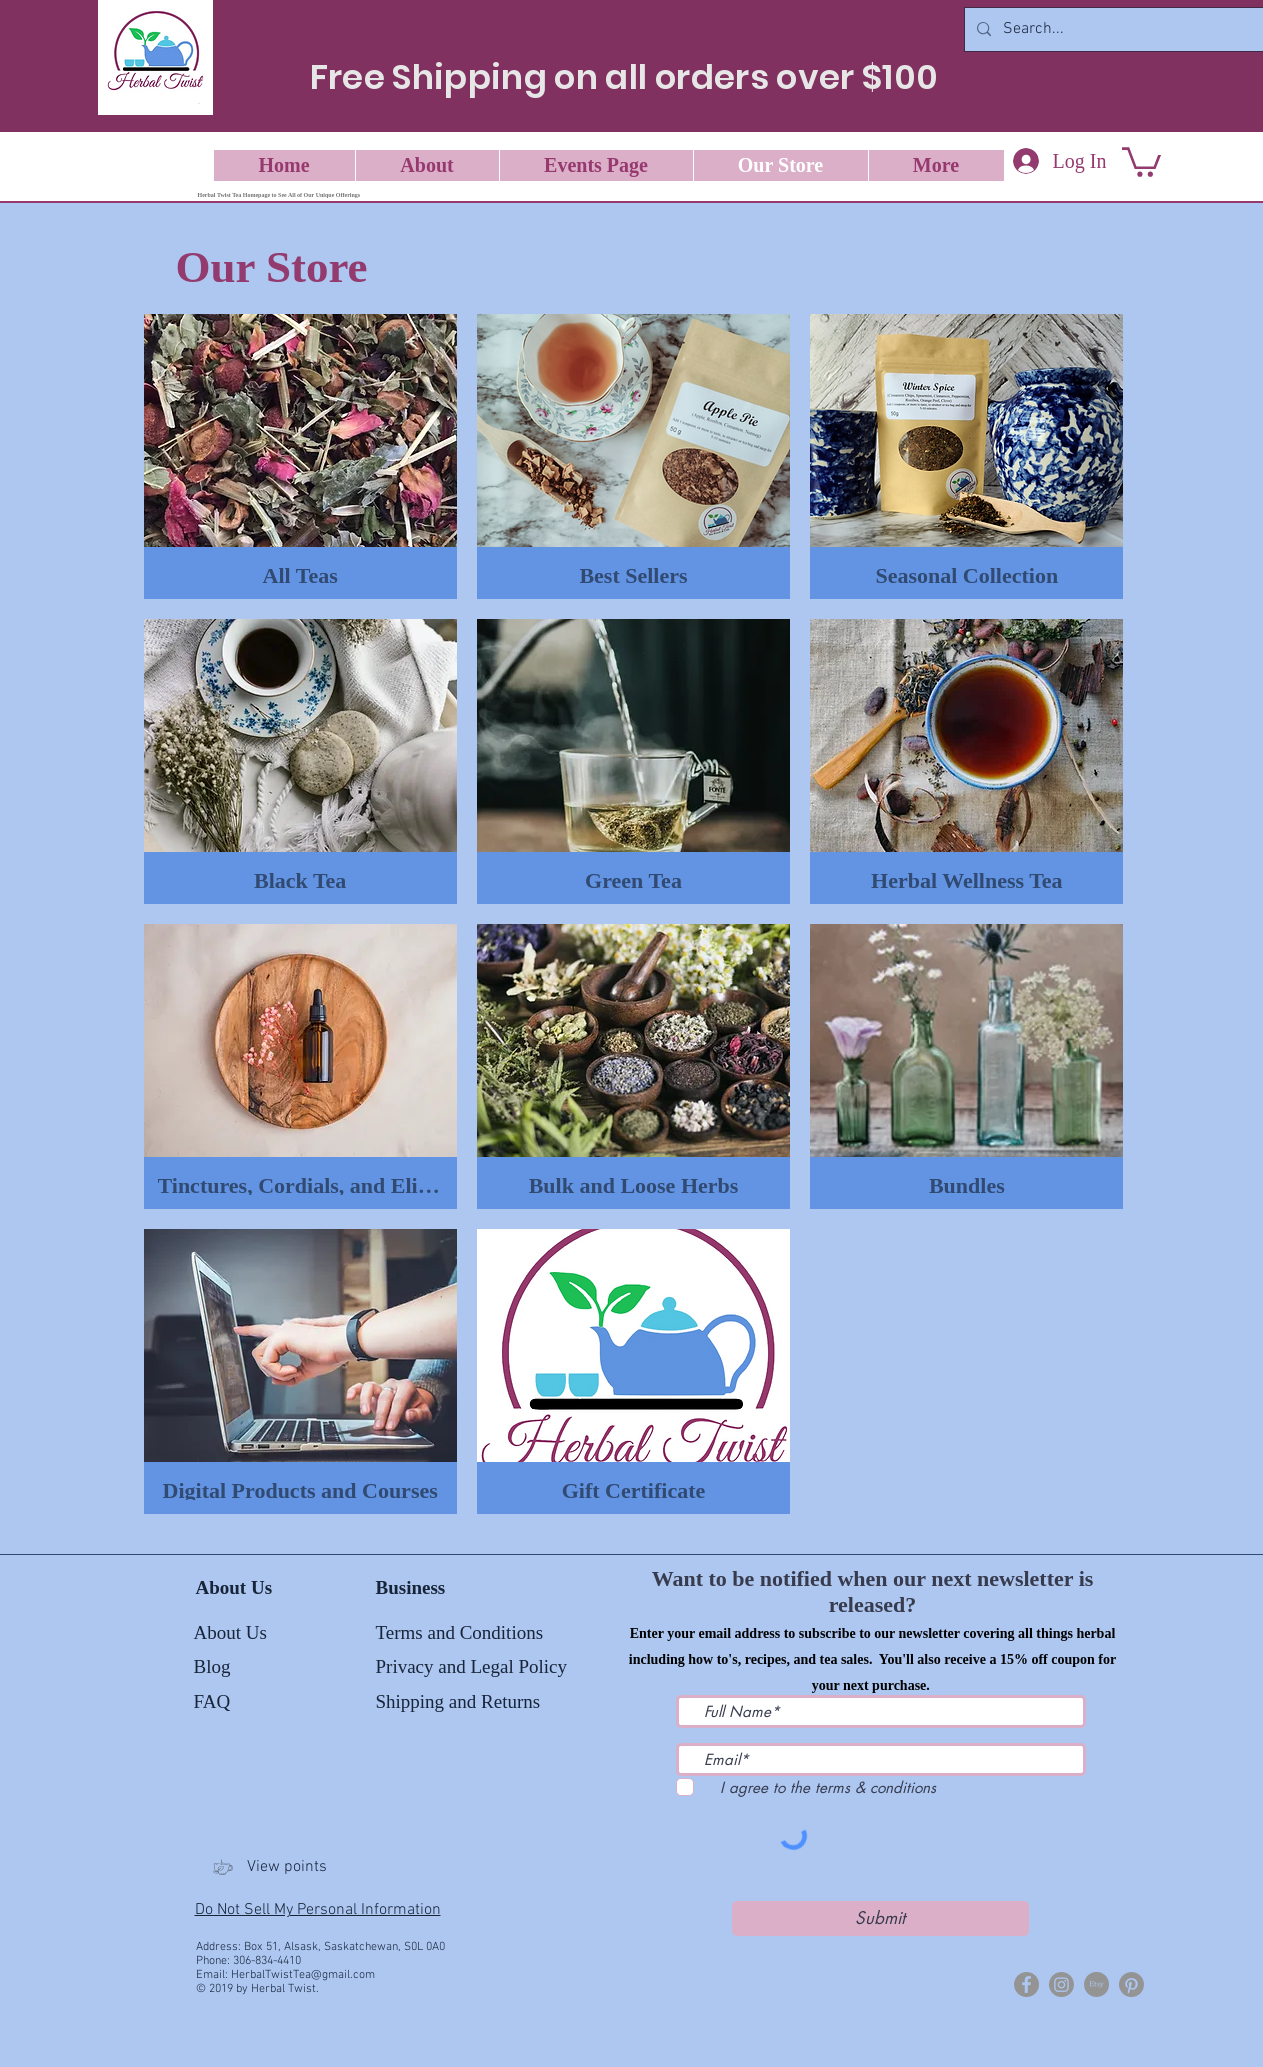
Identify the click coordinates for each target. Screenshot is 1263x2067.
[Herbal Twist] (1026, 1984)
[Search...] (1114, 29)
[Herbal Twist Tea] (1061, 1984)
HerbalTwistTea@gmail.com (303, 1975)
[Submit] (880, 1918)
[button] (1141, 160)
